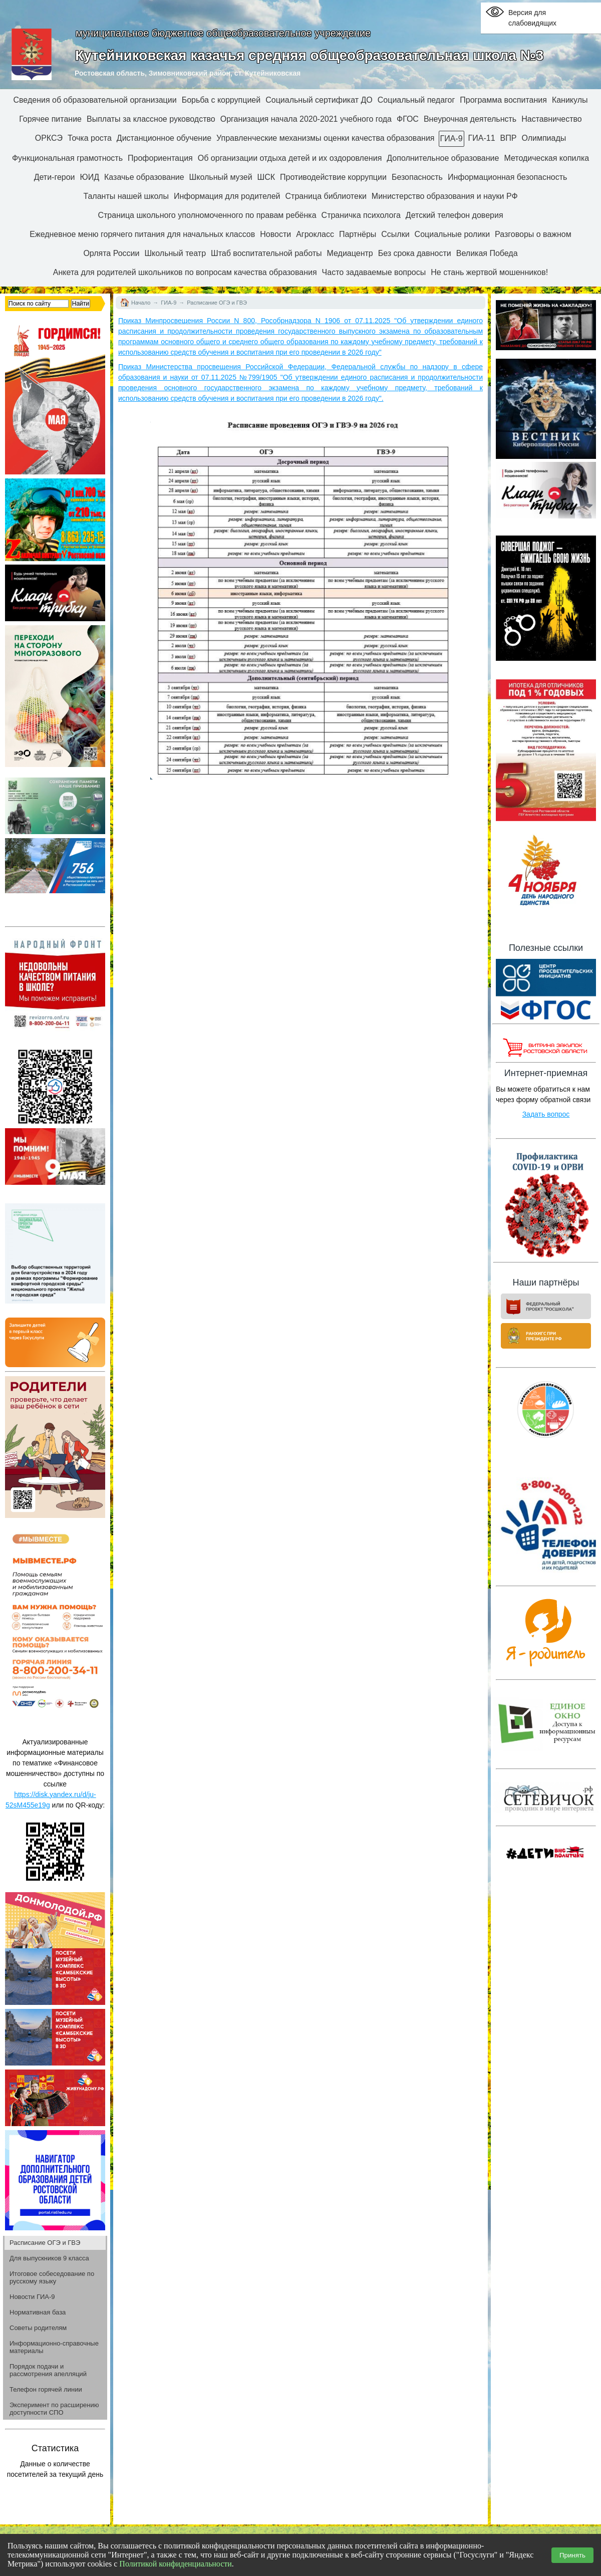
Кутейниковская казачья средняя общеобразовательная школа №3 (309, 55)
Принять (572, 2555)
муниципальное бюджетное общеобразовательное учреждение (223, 33)
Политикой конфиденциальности (175, 2563)
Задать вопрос (546, 1114)
